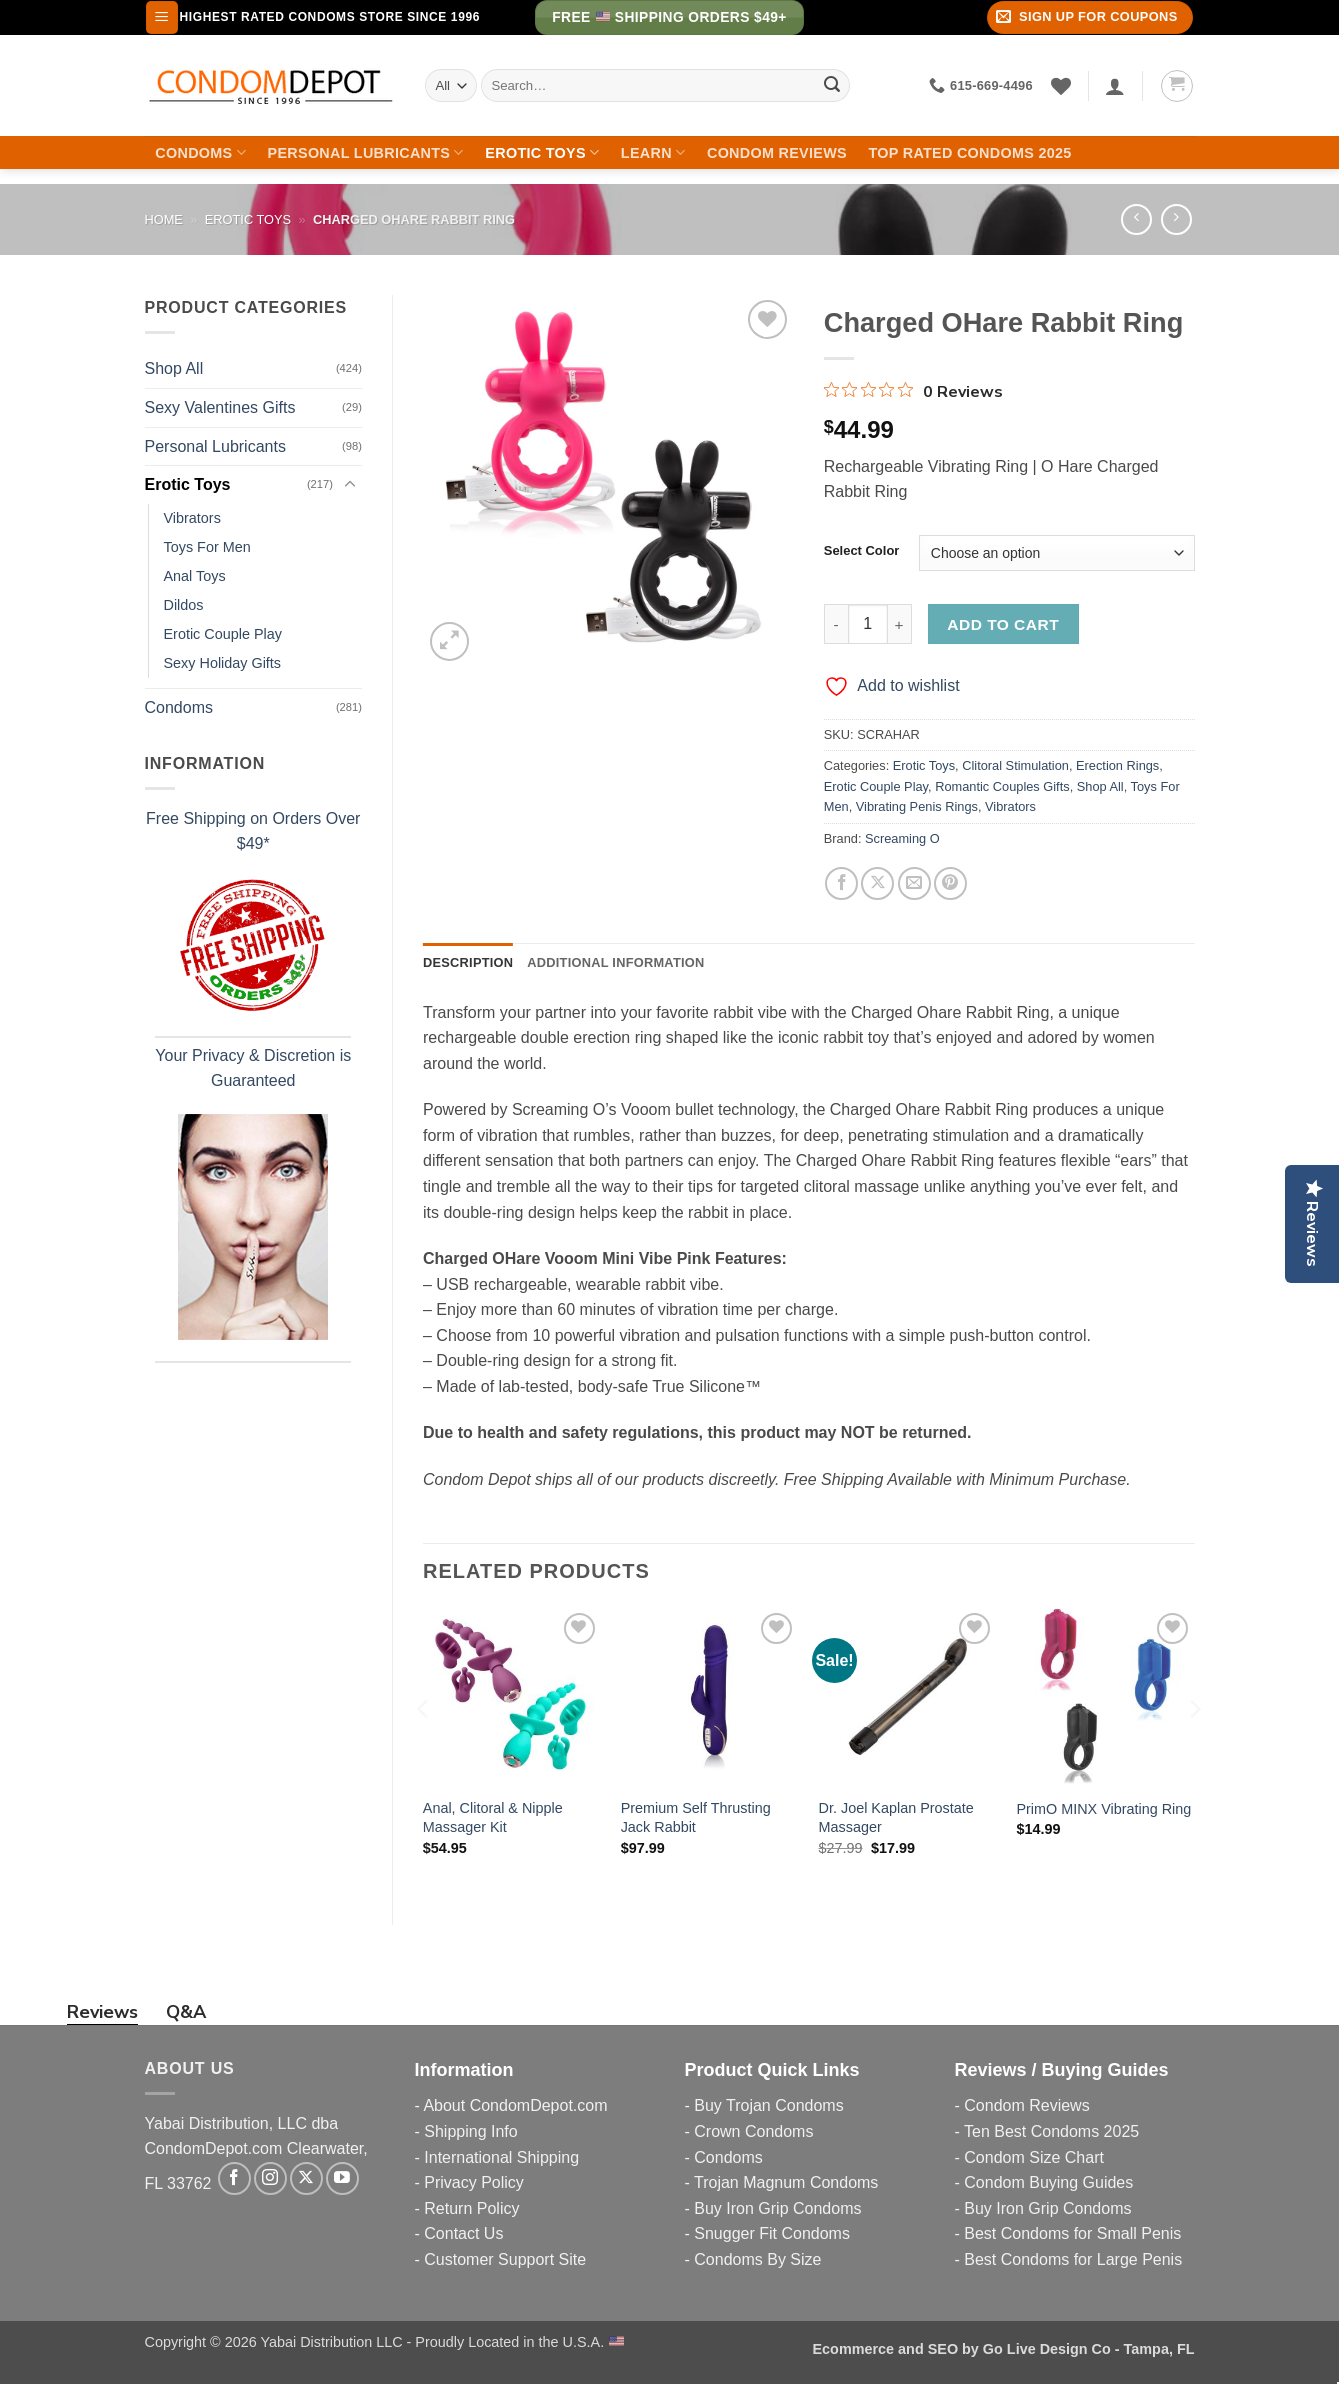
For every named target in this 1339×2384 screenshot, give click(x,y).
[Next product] (1136, 219)
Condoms (200, 152)
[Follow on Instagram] (270, 2178)
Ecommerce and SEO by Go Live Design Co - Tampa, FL (1004, 2349)
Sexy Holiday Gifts (223, 663)
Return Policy (471, 2208)
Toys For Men (207, 547)
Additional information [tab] (615, 962)
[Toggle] (350, 485)
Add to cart (1003, 624)
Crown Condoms (753, 2131)
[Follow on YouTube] (342, 2178)
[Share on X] (877, 883)
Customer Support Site (505, 2259)
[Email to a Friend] (914, 883)
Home (164, 219)
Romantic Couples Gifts (1002, 786)
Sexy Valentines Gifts (220, 407)
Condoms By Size (757, 2259)
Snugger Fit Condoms (772, 2233)
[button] (162, 17)
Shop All (174, 368)
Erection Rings (1117, 765)
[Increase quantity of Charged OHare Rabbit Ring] (900, 624)
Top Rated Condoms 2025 (970, 153)
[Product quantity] (868, 624)
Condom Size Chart (1034, 2157)
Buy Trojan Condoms (768, 2105)
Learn (653, 152)
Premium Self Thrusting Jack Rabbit (696, 1817)
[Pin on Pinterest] (950, 883)
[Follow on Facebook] (234, 2178)
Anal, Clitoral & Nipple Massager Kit (493, 1817)
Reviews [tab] (102, 2012)
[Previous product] (1176, 219)
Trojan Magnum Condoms (786, 2182)
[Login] (1115, 86)
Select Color (862, 551)
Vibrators (192, 518)
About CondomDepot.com (515, 2105)
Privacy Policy (474, 2182)
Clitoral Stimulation (1015, 765)
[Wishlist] (1061, 86)
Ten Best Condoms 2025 (1051, 2131)
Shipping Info (470, 2131)
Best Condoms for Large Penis (1073, 2259)
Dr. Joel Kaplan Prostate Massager (896, 1817)
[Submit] (832, 86)
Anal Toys (195, 576)
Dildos (184, 605)
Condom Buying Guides (1048, 2182)
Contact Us (463, 2233)
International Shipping (501, 2157)
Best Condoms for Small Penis (1072, 2233)
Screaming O (902, 838)
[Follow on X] (306, 2178)
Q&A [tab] (186, 2012)
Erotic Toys (542, 152)
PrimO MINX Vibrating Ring (1103, 1809)
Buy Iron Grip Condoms (777, 2208)
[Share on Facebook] (841, 883)
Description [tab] (468, 962)
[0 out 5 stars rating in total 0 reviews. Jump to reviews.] (913, 391)
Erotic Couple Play (223, 634)
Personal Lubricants (366, 152)
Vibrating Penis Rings (917, 806)
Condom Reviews (777, 153)
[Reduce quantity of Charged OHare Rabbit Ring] (836, 624)
